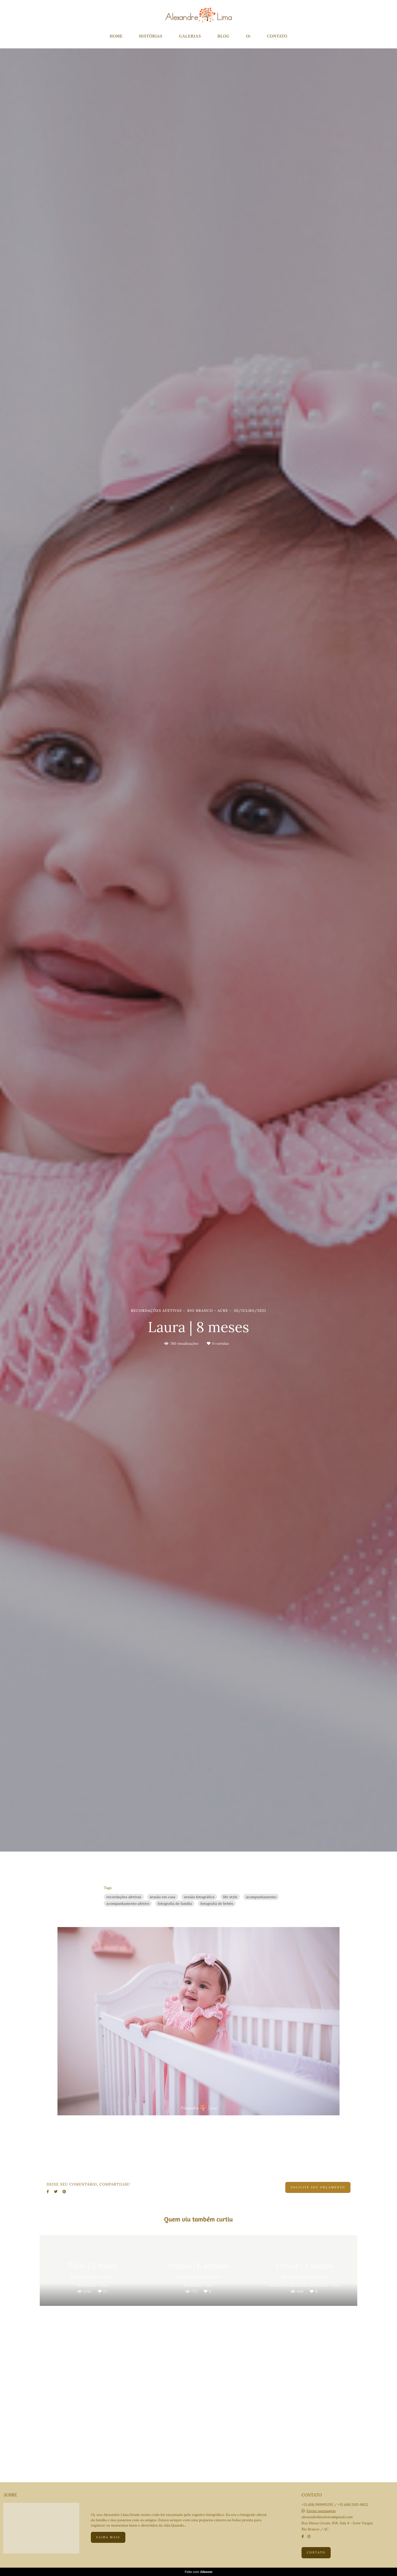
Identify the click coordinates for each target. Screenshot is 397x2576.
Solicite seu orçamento (318, 2187)
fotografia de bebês (217, 1903)
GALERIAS (190, 36)
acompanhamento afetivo (127, 1903)
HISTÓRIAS (151, 36)
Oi (248, 36)
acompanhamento (261, 1897)
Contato (316, 2552)
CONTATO (277, 36)
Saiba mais (108, 2537)
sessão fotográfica (199, 1897)
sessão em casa (162, 1897)
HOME (116, 36)
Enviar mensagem (321, 2511)
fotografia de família (175, 1903)
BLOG (223, 36)
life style (230, 1897)
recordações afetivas (123, 1897)
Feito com (198, 2572)
